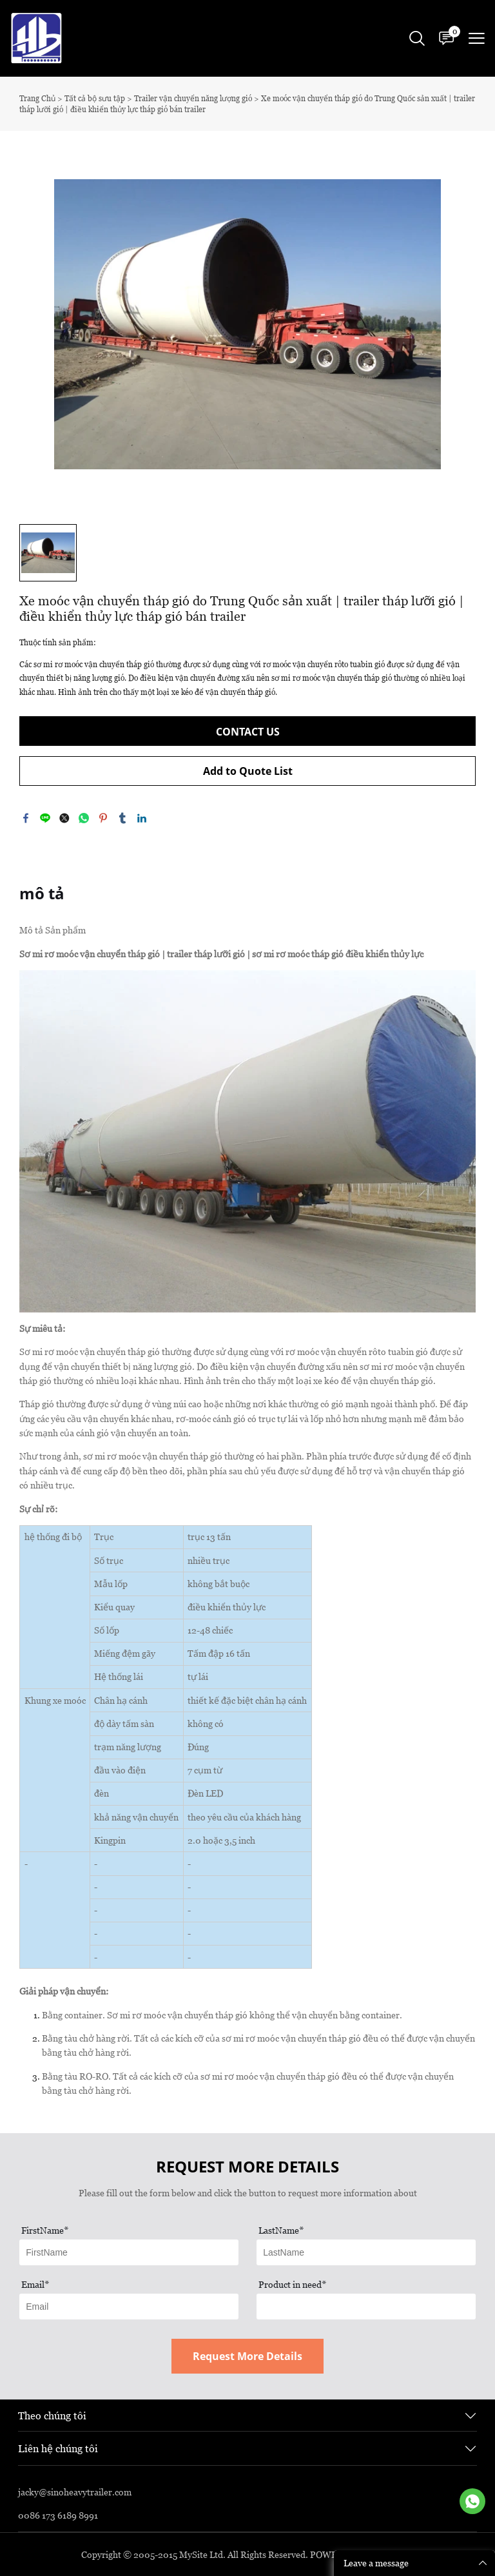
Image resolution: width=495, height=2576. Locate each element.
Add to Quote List (248, 771)
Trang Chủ (37, 98)
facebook (25, 818)
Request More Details (247, 2356)
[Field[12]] (366, 2252)
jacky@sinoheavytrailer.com (74, 2491)
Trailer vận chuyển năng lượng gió (193, 98)
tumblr (122, 818)
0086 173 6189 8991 (58, 2515)
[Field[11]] (128, 2252)
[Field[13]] (128, 2306)
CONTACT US (248, 732)
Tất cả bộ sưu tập (94, 98)
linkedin (141, 818)
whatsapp (83, 818)
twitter (64, 818)
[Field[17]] (366, 2306)
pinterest (103, 818)
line (45, 818)
